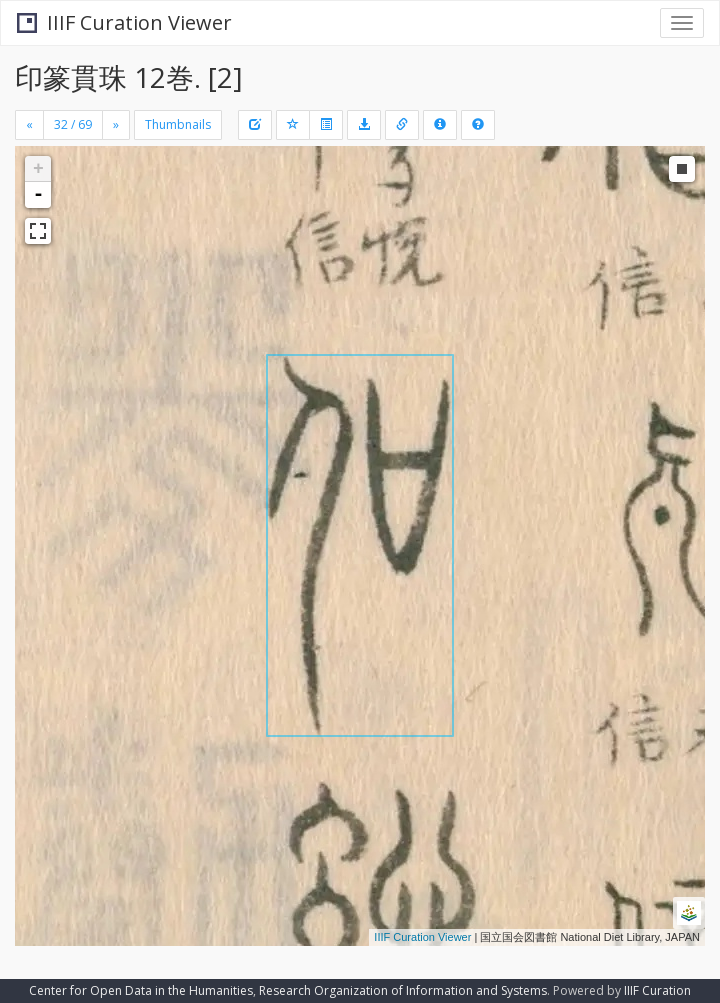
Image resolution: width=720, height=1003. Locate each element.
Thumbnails (178, 124)
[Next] (116, 125)
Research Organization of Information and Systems (403, 990)
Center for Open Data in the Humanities (141, 990)
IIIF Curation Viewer (124, 22)
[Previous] (29, 125)
